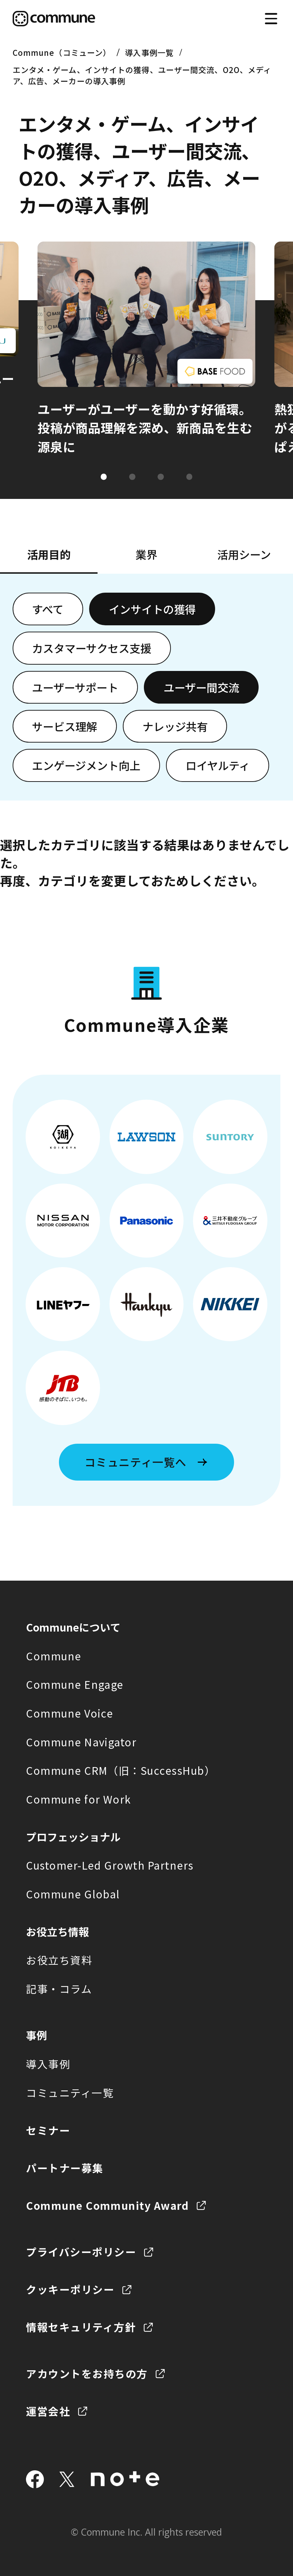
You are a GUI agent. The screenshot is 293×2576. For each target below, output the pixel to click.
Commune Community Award (107, 2205)
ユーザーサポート (75, 687)
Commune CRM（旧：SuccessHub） (120, 1770)
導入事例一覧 (149, 52)
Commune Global (73, 1894)
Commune (53, 1655)
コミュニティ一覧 (70, 2092)
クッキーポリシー (70, 2289)
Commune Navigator (81, 1742)
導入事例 (48, 2063)
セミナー (48, 2130)
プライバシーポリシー (81, 2251)
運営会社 (48, 2411)
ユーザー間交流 (201, 687)
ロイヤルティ (218, 765)
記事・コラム (59, 1988)
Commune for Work (78, 1799)
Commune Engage (75, 1684)
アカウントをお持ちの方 (86, 2373)
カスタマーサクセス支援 (91, 648)
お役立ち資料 (59, 1960)
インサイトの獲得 (152, 609)
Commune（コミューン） (62, 52)
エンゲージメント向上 (86, 765)
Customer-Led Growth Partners (110, 1865)
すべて (48, 609)
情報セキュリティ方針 (81, 2326)
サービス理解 (64, 726)
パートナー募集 (64, 2167)
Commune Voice (69, 1713)
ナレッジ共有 (175, 726)
